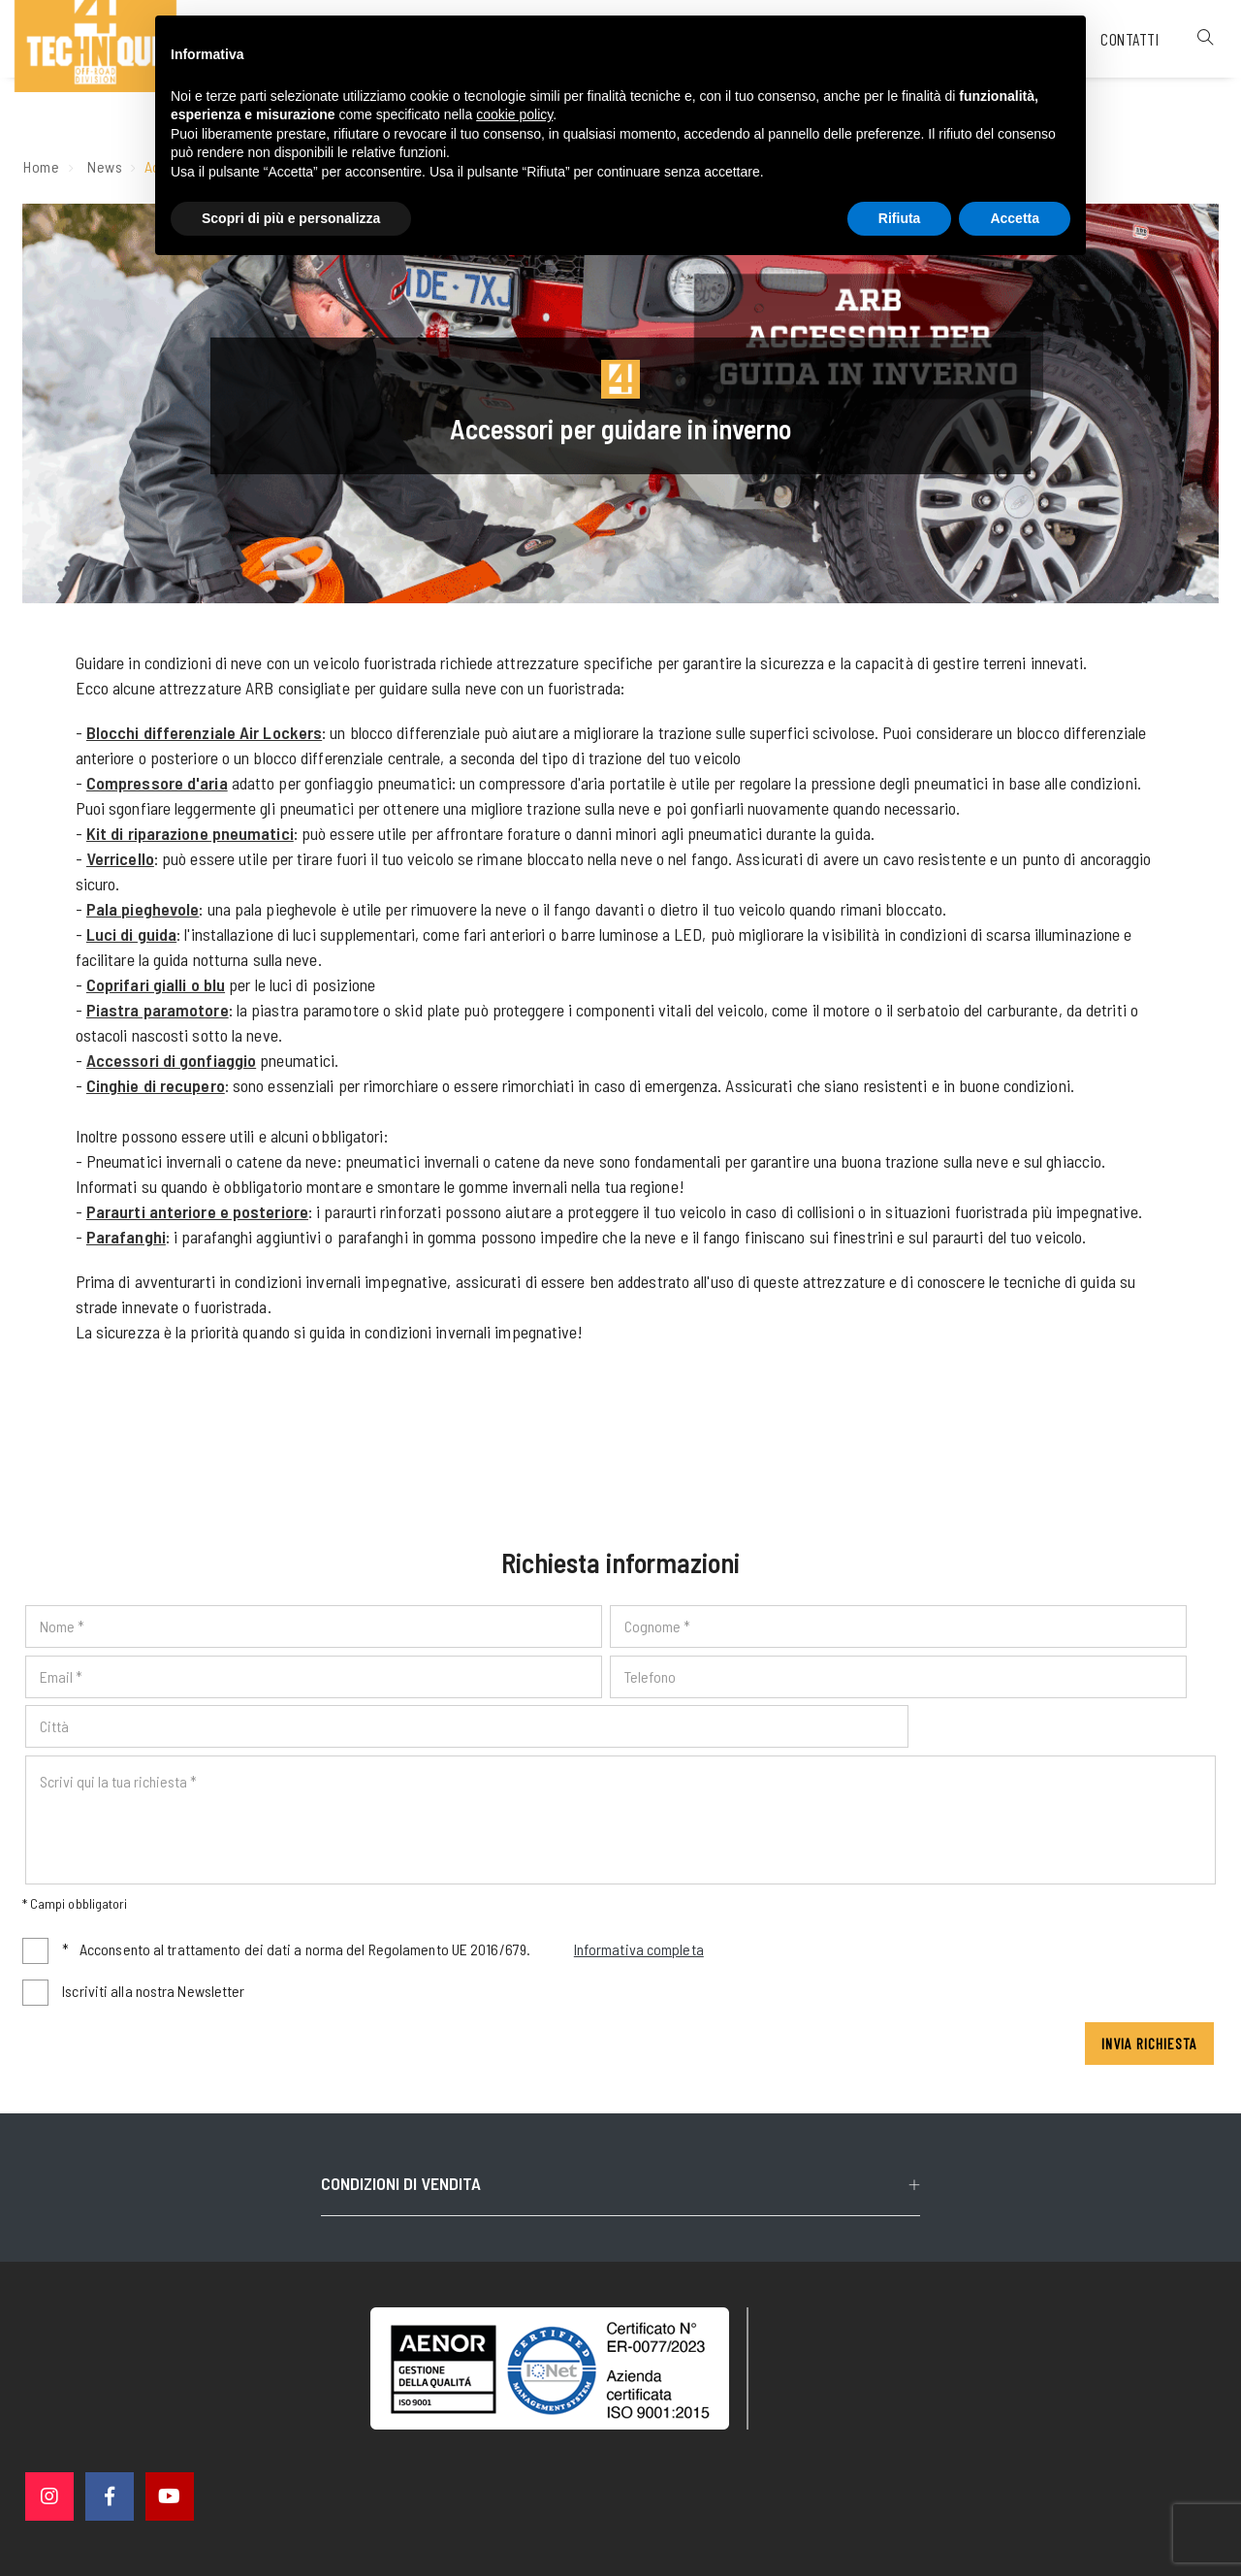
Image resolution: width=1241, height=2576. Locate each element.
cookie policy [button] (514, 117)
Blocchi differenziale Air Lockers (206, 738)
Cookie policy (845, 2465)
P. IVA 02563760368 (536, 2467)
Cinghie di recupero (157, 1091)
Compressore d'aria (159, 788)
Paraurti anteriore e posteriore (199, 1217)
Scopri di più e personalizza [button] (291, 220)
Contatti (1105, 81)
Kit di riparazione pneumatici (192, 839)
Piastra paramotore (159, 1015)
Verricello (122, 864)
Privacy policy (742, 2465)
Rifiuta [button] (899, 220)
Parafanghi (128, 1242)
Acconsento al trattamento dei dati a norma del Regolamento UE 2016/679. (386, 1910)
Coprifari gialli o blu (157, 990)
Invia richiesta (1147, 2002)
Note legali (647, 2467)
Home (42, 172)
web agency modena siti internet (621, 2541)
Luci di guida (133, 939)
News (105, 172)
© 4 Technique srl (406, 2467)
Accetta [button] (1014, 220)
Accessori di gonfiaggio (173, 1066)
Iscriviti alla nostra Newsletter (156, 1950)
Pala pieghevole (145, 914)
